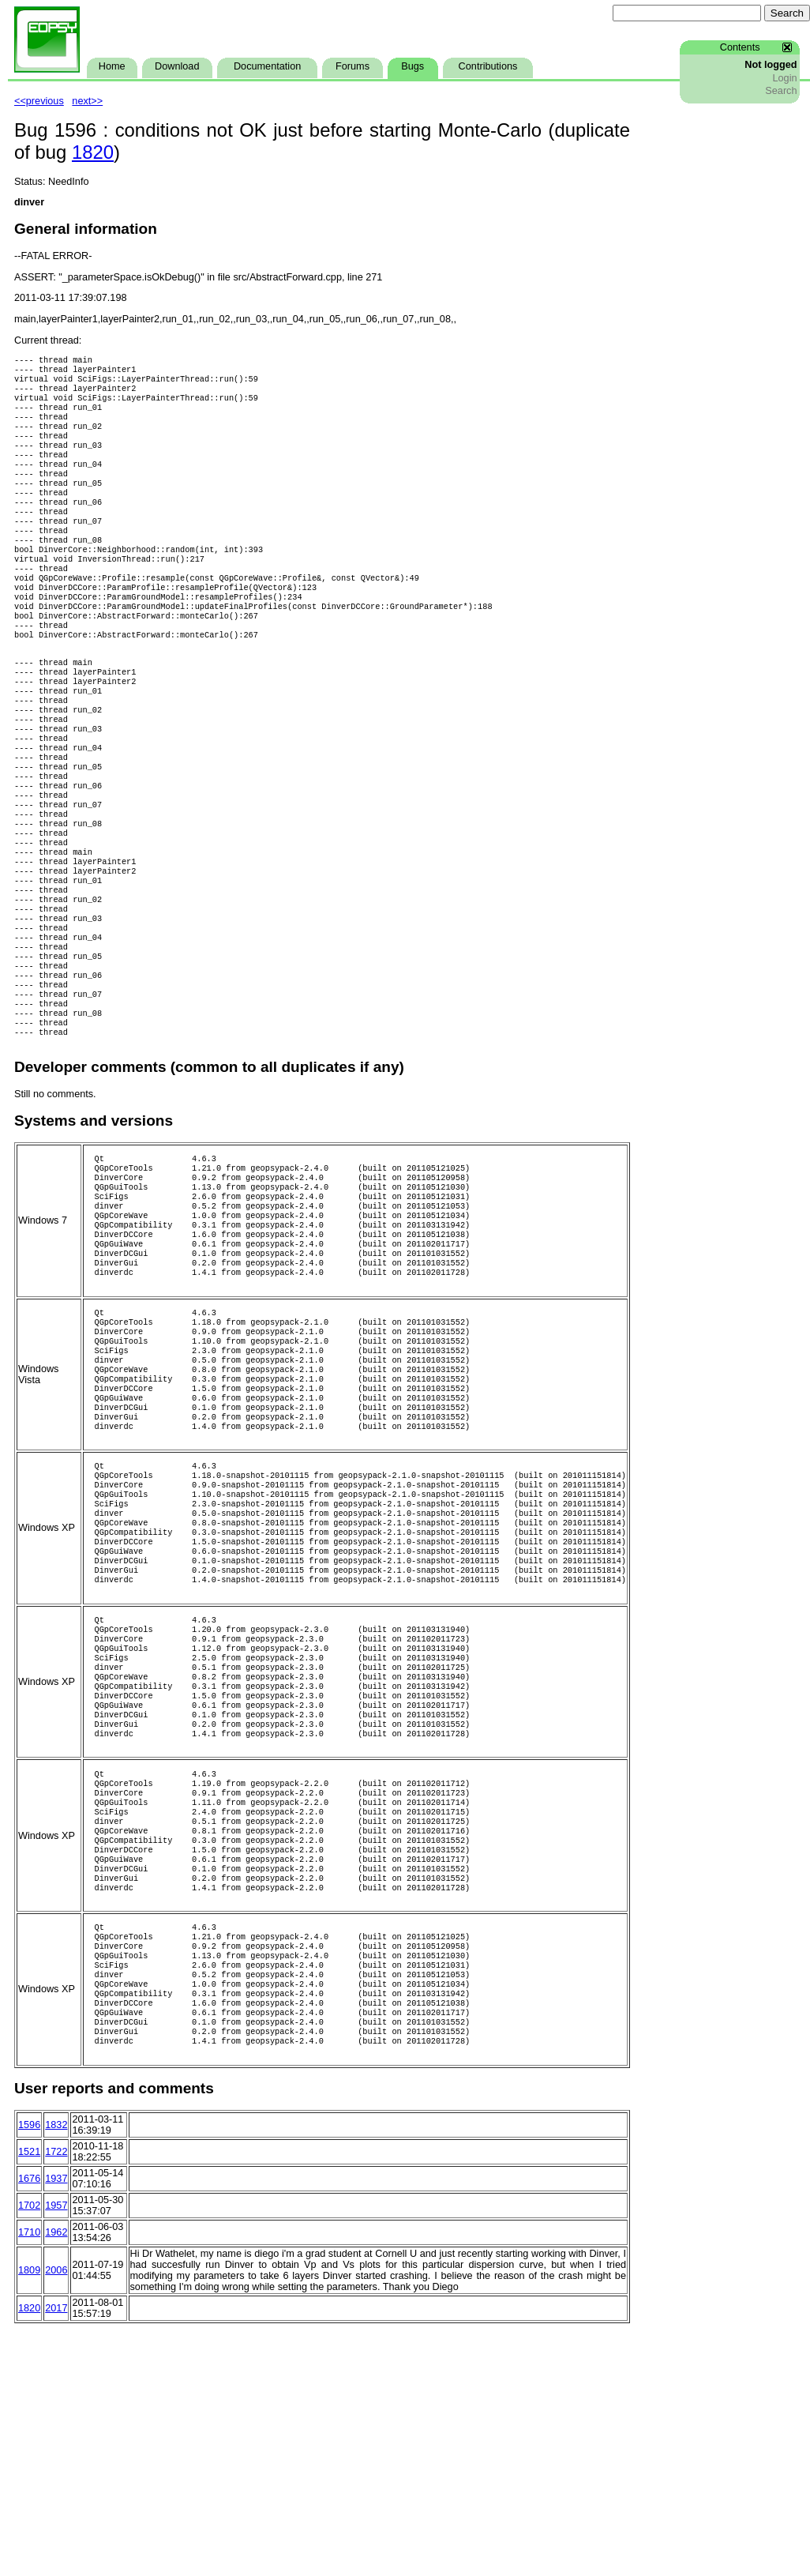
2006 (56, 2516)
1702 (29, 2452)
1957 (56, 2452)
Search (781, 90)
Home (112, 66)
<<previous (39, 101)
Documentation (267, 66)
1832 (56, 2371)
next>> (87, 101)
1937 (56, 2425)
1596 (29, 2371)
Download (177, 66)
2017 (56, 2554)
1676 (29, 2425)
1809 (29, 2516)
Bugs (412, 66)
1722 (56, 2398)
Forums (352, 66)
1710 (29, 2478)
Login (784, 78)
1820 (93, 152)
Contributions (488, 66)
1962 (56, 2478)
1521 (29, 2398)
